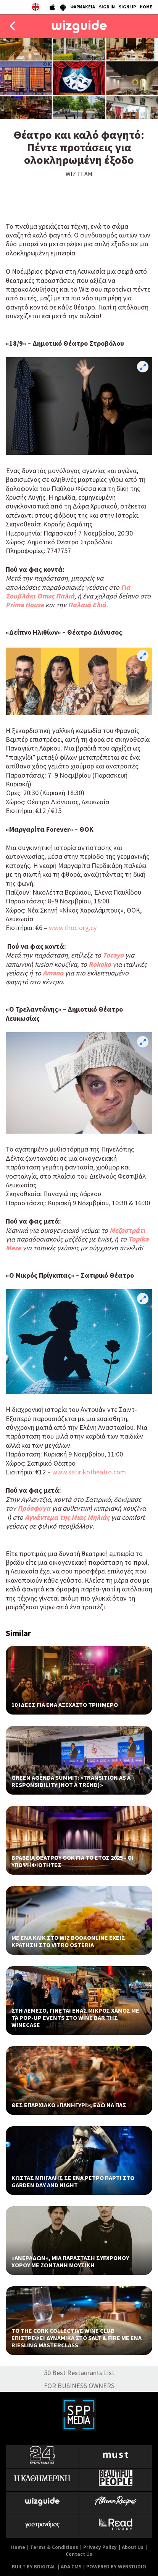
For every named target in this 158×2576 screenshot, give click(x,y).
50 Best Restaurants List (79, 2372)
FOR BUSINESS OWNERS (79, 2385)
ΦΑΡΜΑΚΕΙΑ (82, 7)
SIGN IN (107, 7)
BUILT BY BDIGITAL (34, 2566)
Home (18, 2547)
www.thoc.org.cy (73, 927)
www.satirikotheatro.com (89, 1472)
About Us (132, 2547)
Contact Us (79, 2554)
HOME (146, 7)
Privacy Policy (100, 2547)
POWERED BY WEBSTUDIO (116, 2566)
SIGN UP (127, 7)
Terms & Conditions (54, 2547)
